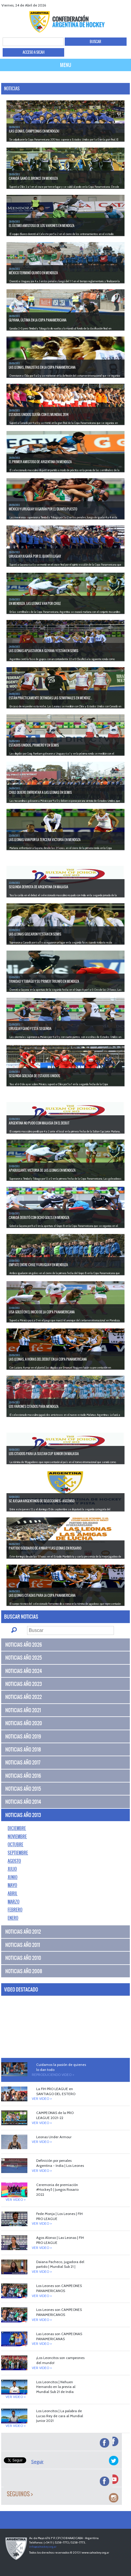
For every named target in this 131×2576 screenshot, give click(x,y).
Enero (13, 1918)
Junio (12, 1877)
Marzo (13, 1901)
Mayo (12, 1885)
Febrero (15, 1909)
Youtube (118, 5)
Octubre (15, 1844)
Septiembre (18, 1852)
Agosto (14, 1861)
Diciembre (17, 1828)
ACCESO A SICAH (33, 52)
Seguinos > (20, 2494)
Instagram (126, 5)
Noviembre (17, 1836)
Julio (12, 1869)
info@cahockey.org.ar (43, 2547)
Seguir (37, 2461)
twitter (111, 5)
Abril (12, 1893)
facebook (103, 5)
